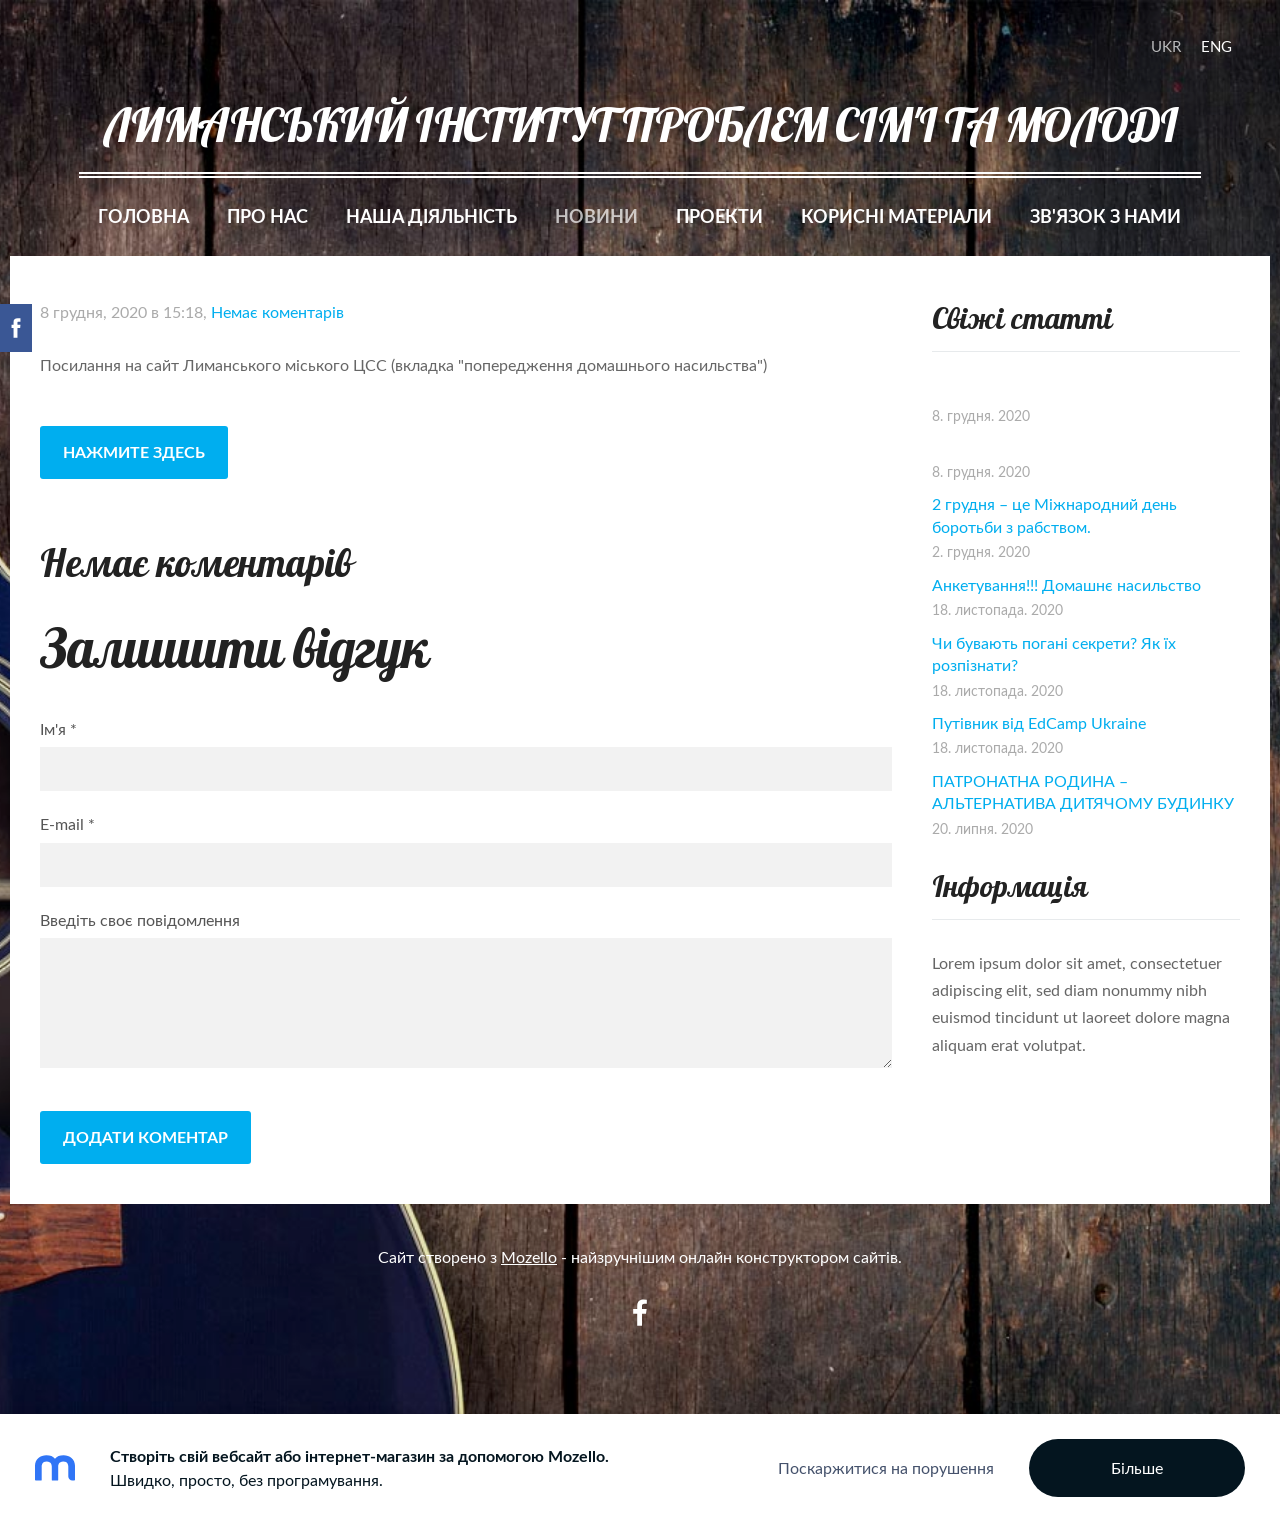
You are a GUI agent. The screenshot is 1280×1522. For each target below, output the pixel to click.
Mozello (529, 1257)
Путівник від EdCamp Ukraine (1039, 723)
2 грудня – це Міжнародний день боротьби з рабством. (1054, 515)
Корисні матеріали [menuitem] (896, 216)
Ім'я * (58, 729)
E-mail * (67, 824)
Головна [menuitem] (143, 216)
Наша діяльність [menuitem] (431, 216)
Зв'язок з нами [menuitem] (1105, 216)
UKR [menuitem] (1166, 46)
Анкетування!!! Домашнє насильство (1066, 585)
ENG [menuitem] (1216, 46)
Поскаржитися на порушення (886, 1468)
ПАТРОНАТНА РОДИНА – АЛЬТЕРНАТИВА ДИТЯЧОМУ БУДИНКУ (1083, 792)
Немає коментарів (277, 312)
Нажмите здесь (134, 451)
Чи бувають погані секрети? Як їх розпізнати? (1054, 654)
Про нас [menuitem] (267, 216)
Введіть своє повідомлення (140, 920)
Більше (1137, 1468)
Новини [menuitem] (596, 216)
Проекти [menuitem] (719, 216)
